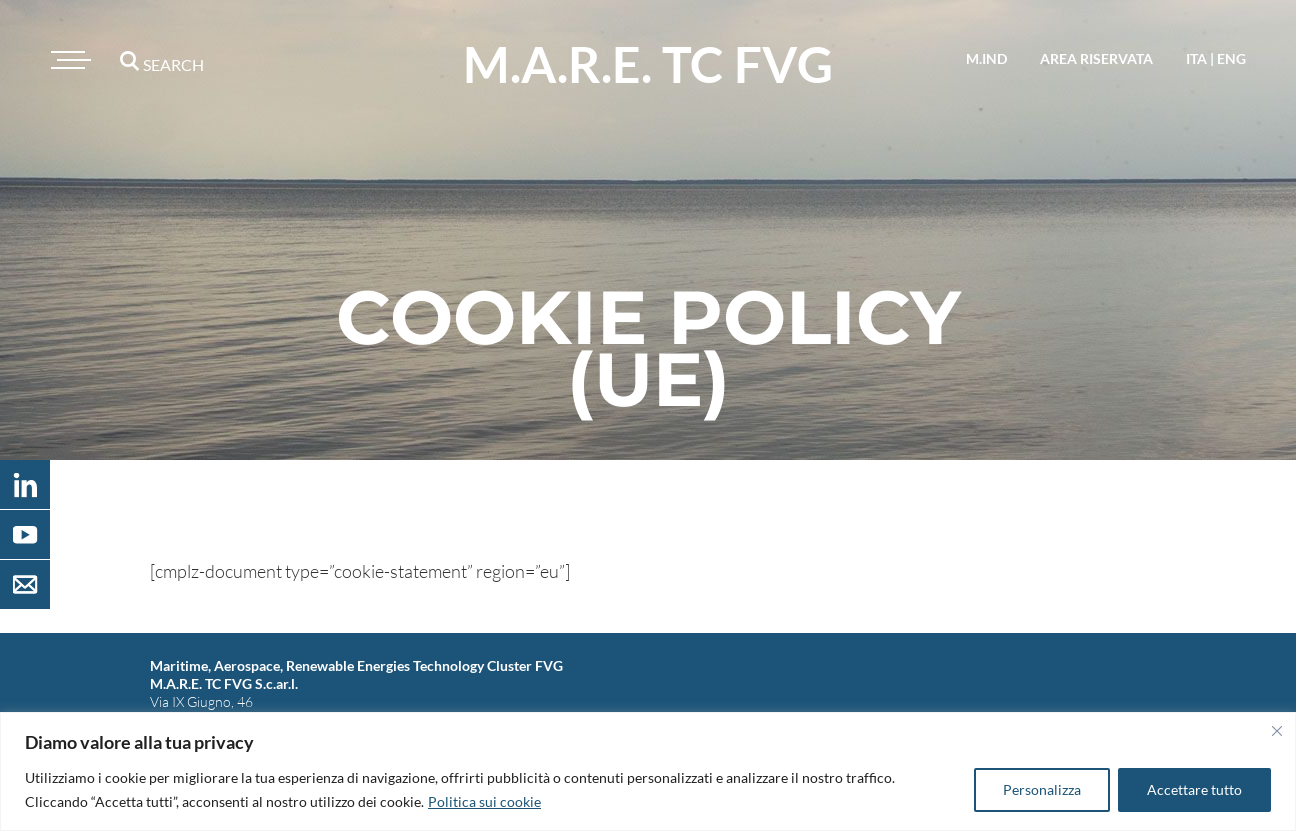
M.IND (986, 58)
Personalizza (1042, 789)
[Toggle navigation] (68, 60)
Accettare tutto (1194, 789)
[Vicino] (1277, 731)
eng (1231, 58)
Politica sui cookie (484, 801)
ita (1196, 58)
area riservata (1096, 58)
